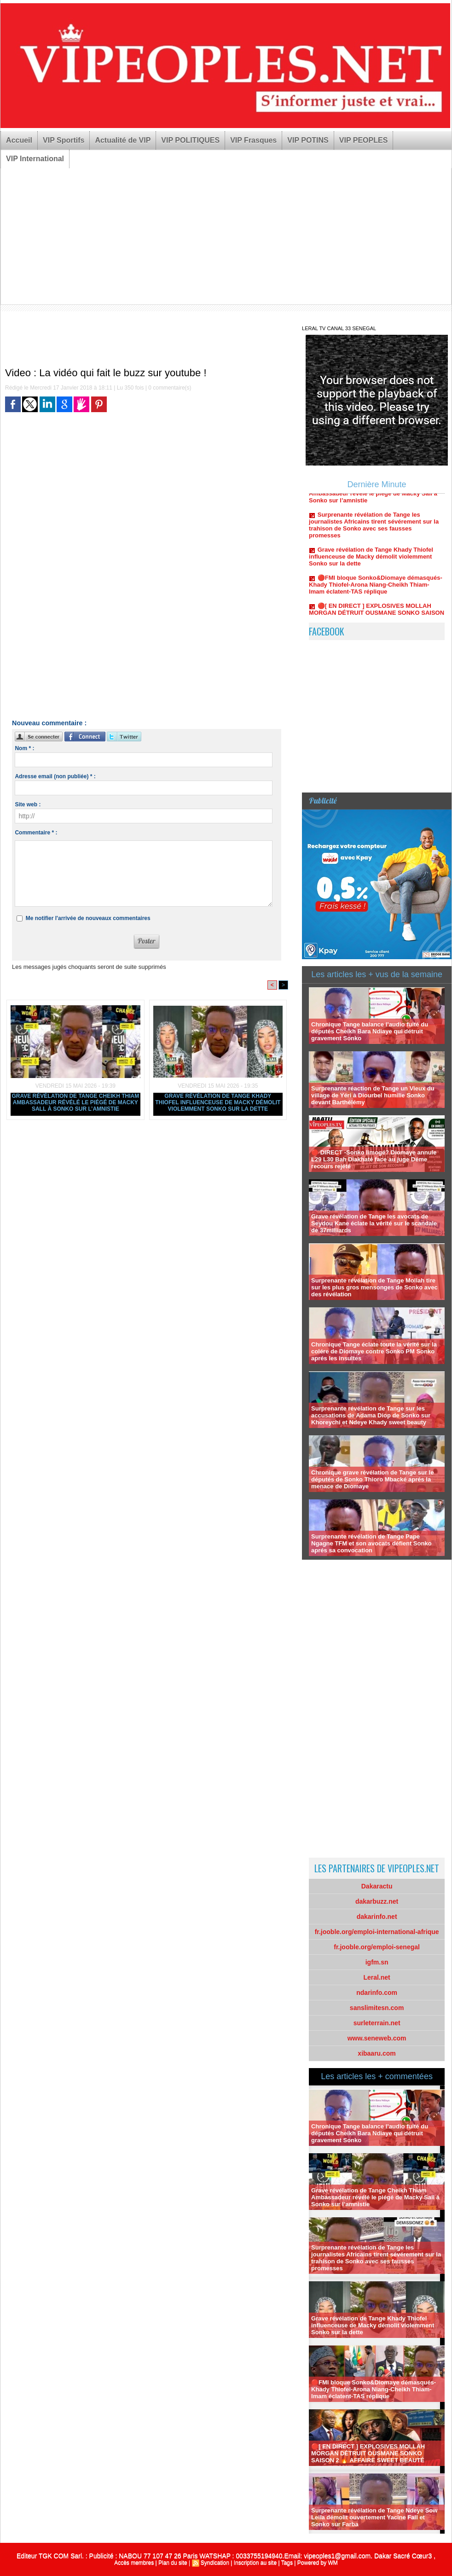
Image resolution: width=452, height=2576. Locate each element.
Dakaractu (377, 1886)
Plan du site (172, 2562)
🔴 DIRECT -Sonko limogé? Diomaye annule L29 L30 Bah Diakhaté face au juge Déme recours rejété (373, 1159)
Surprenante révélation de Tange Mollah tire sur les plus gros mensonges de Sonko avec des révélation (374, 1287)
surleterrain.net (376, 2023)
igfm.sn (376, 1962)
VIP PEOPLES (363, 140)
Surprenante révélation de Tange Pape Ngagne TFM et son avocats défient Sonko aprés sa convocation (371, 1543)
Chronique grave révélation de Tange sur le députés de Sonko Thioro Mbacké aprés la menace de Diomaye (372, 1479)
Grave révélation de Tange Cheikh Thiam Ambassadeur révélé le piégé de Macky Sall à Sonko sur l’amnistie (75, 1102)
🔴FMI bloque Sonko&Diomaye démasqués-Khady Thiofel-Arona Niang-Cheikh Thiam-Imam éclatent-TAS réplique (375, 589)
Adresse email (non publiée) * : (55, 776)
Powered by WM (317, 2562)
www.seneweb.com (377, 2038)
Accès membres (134, 2562)
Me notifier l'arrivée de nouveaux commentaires (88, 918)
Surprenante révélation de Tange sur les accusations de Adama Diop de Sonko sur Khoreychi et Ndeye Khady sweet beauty (370, 1415)
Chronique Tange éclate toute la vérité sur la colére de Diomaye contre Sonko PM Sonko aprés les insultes (374, 1351)
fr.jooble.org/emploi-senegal (377, 1947)
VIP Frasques (253, 140)
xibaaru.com (376, 2053)
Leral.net (376, 1977)
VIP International (35, 159)
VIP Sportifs (63, 140)
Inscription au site (255, 2562)
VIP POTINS (308, 140)
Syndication (215, 2562)
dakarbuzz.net (376, 1901)
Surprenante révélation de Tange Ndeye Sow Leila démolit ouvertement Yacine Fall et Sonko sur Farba (374, 2517)
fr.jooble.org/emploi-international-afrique (377, 1931)
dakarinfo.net (377, 1916)
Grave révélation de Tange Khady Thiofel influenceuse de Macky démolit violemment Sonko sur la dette (217, 1102)
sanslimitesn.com (377, 2007)
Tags (287, 2562)
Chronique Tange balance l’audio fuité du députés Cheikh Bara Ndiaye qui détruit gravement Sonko (369, 1031)
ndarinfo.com (376, 1992)
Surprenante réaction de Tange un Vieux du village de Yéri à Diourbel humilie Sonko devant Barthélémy (373, 1095)
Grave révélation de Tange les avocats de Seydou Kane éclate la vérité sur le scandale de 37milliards (374, 1223)
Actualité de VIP (123, 140)
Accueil (19, 140)
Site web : (28, 804)
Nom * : (24, 748)
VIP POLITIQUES (190, 140)
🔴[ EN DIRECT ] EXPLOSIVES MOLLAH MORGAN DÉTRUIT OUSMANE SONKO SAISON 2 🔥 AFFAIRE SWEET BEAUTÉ (368, 2453)
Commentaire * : (36, 832)
